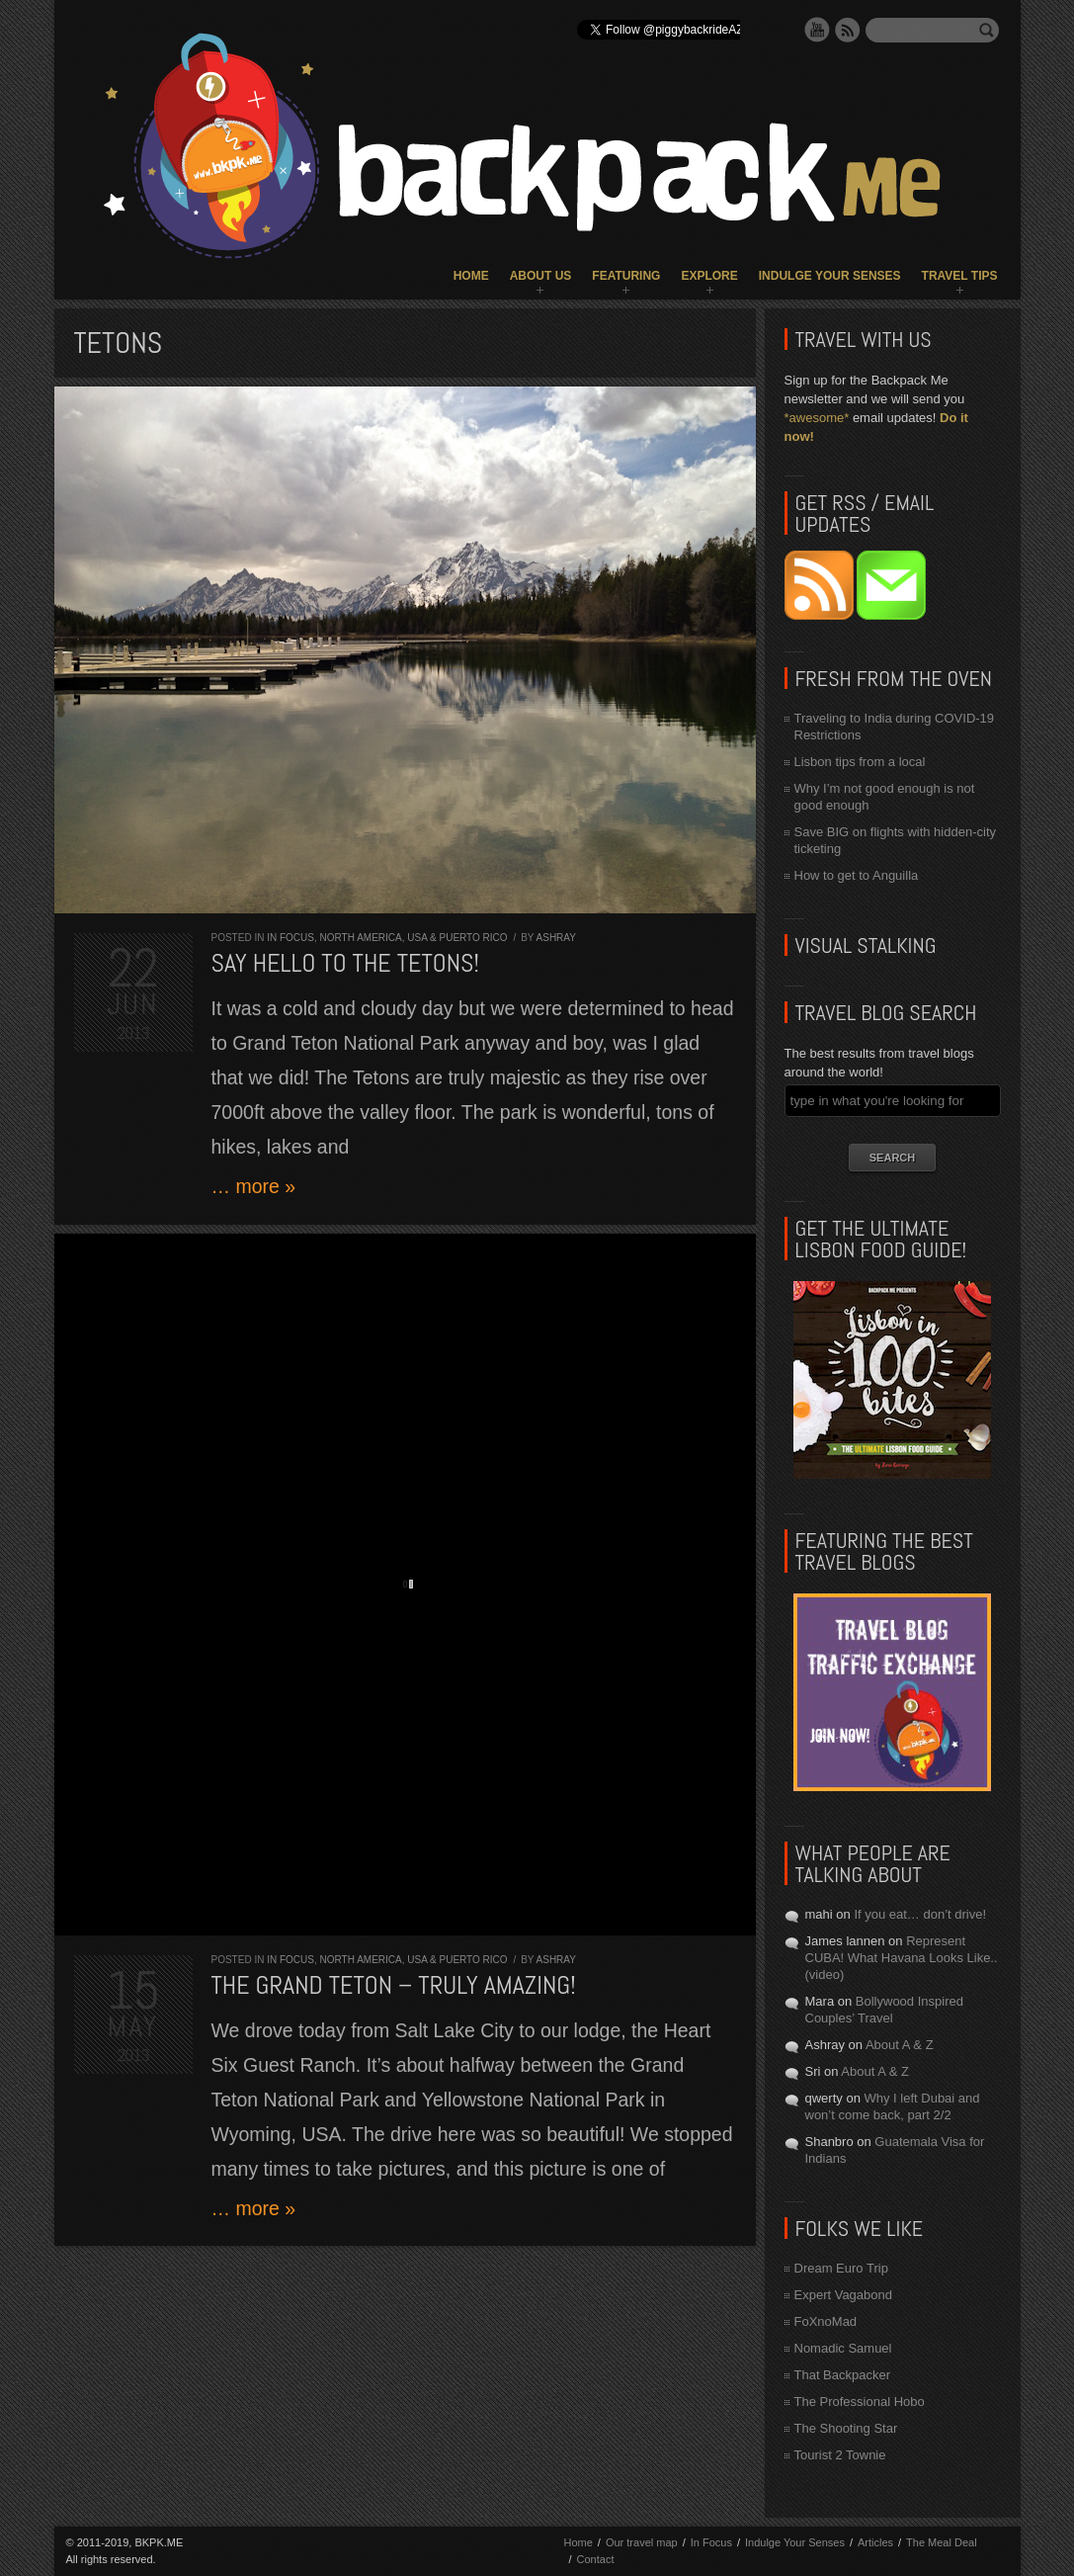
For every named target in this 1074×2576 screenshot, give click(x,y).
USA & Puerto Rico (457, 937)
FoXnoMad (826, 2321)
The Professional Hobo (859, 2401)
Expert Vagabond (843, 2294)
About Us (541, 276)
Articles (875, 2542)
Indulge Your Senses (830, 276)
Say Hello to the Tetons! (345, 963)
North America (361, 937)
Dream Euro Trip (841, 2268)
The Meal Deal (941, 2542)
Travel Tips (960, 276)
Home (471, 276)
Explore (709, 276)
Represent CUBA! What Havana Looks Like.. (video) (901, 1957)
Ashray (556, 937)
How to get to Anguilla (856, 875)
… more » (253, 1186)
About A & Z (900, 2044)
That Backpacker (842, 2374)
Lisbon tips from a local (860, 761)
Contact (596, 2559)
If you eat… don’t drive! (920, 1914)
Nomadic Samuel (843, 2348)
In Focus (290, 937)
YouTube (817, 30)
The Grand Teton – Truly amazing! (393, 1985)
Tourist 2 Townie (840, 2454)
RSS (848, 30)
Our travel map (642, 2542)
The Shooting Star (846, 2428)
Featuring (626, 276)
